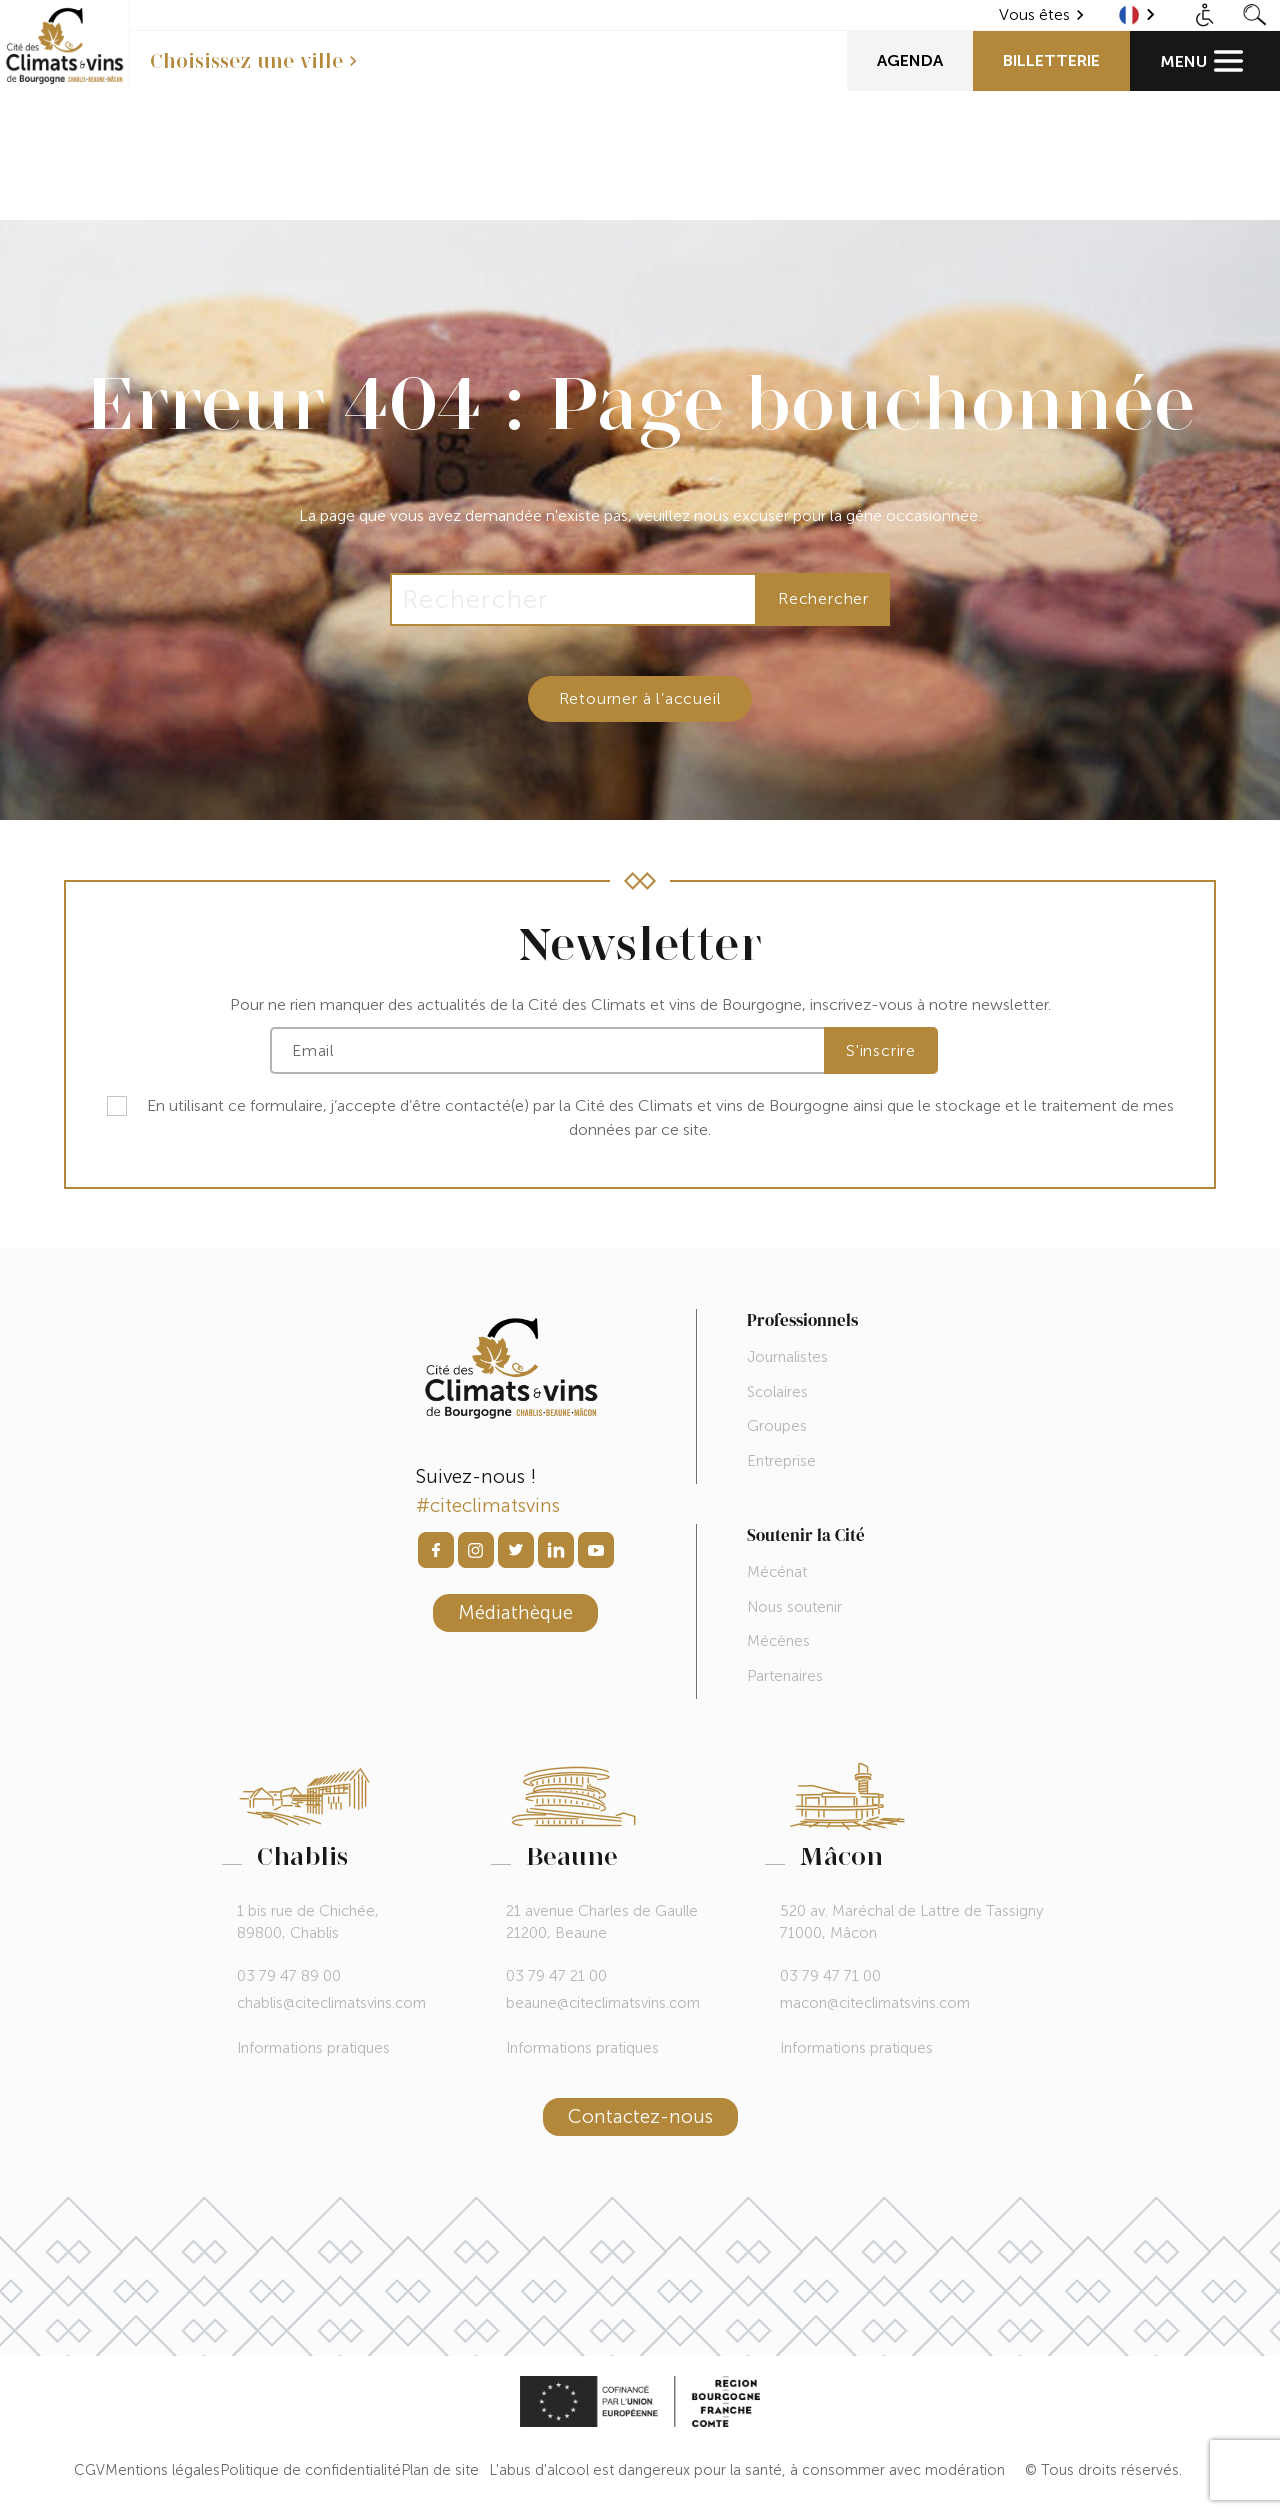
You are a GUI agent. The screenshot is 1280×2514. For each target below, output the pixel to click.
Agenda (910, 60)
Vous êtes (1034, 14)
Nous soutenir (794, 1607)
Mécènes (778, 1641)
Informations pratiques (313, 2048)
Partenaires (785, 1676)
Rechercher (823, 598)
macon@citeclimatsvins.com (875, 2003)
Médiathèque (515, 1612)
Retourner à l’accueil (640, 698)
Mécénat (777, 1572)
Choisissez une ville (246, 61)
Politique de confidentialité (310, 2470)
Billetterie (1051, 60)
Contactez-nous (640, 2116)
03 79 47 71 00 (830, 1976)
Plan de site (440, 2470)
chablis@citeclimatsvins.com (331, 2003)
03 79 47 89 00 (289, 1976)
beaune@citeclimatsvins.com (603, 2003)
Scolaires (777, 1392)
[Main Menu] (1205, 61)
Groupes (777, 1426)
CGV (89, 2470)
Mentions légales (162, 2470)
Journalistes (787, 1357)
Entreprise (781, 1461)
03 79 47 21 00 (556, 1976)
